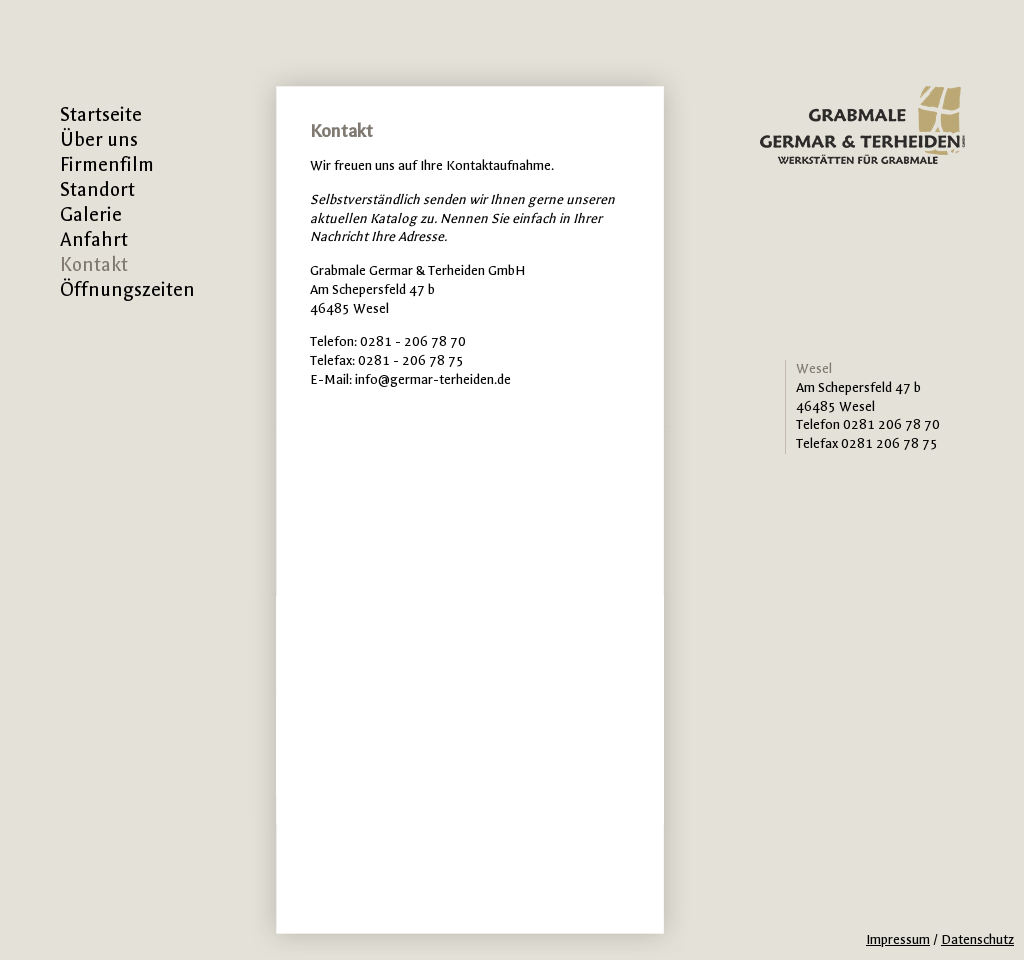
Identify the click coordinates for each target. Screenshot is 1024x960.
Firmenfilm (107, 165)
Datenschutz (977, 939)
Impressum (898, 939)
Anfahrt (94, 240)
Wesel (814, 368)
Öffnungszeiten (127, 290)
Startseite (101, 115)
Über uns (99, 140)
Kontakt (94, 265)
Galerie (91, 215)
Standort (97, 190)
